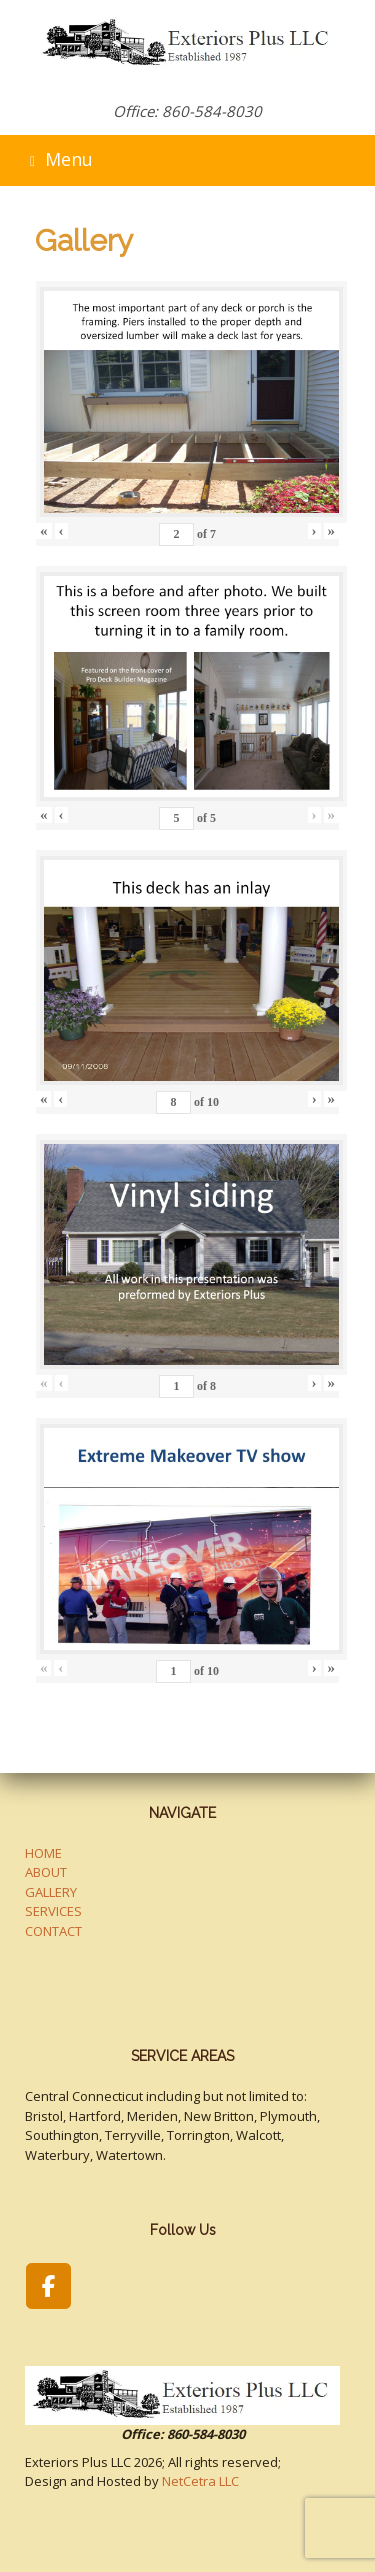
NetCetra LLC (200, 2481)
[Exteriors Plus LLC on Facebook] (48, 2286)
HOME (43, 1853)
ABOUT (46, 1872)
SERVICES (53, 1911)
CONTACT (53, 1931)
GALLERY (51, 1892)
